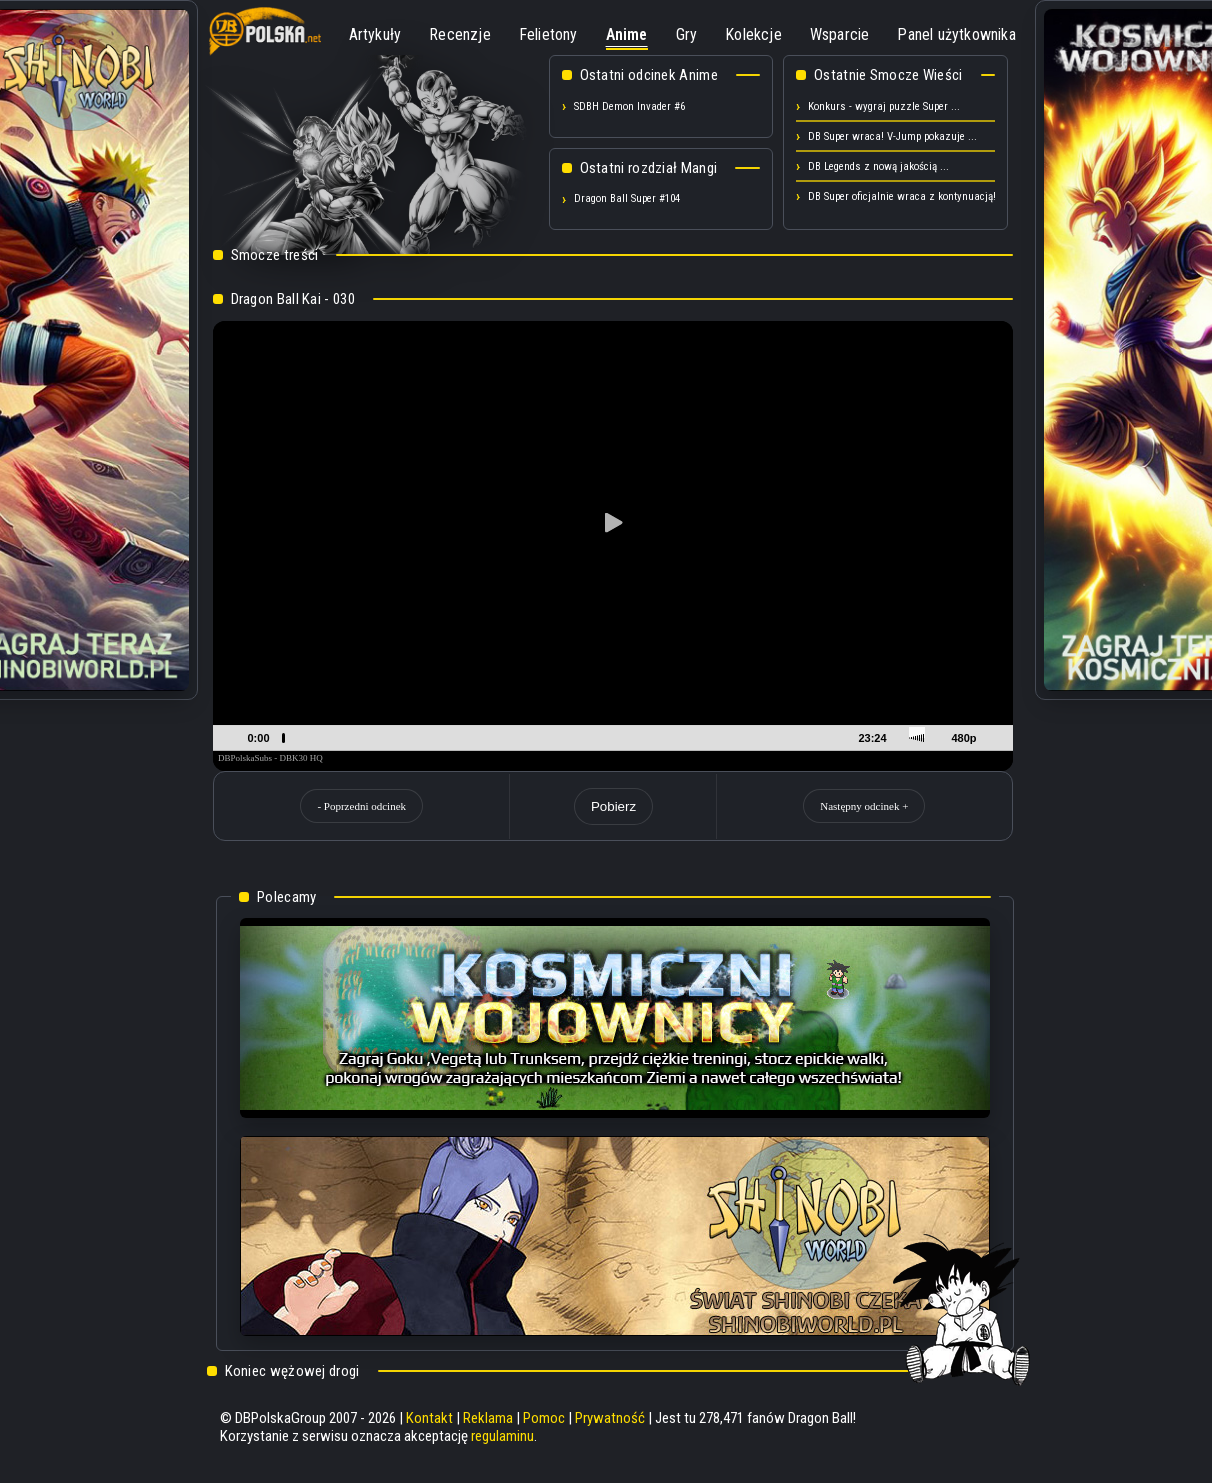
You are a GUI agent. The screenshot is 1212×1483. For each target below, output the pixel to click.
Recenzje (460, 34)
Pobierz (613, 806)
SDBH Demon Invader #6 (629, 106)
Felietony (548, 34)
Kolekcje (753, 34)
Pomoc (544, 1418)
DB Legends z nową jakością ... (878, 166)
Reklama (488, 1418)
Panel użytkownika (956, 34)
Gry (687, 34)
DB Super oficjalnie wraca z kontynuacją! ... (908, 196)
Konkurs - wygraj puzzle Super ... (884, 106)
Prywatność (610, 1418)
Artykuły (375, 34)
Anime (627, 34)
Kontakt (429, 1418)
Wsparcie (840, 34)
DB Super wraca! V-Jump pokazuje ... (892, 136)
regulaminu (502, 1436)
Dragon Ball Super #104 (627, 198)
